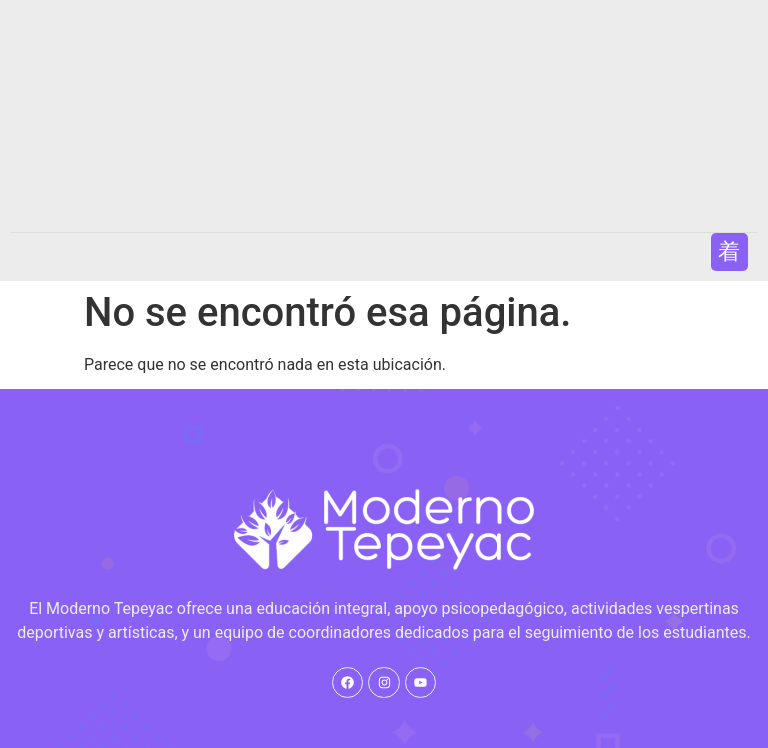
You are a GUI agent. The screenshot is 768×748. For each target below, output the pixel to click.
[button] (729, 251)
